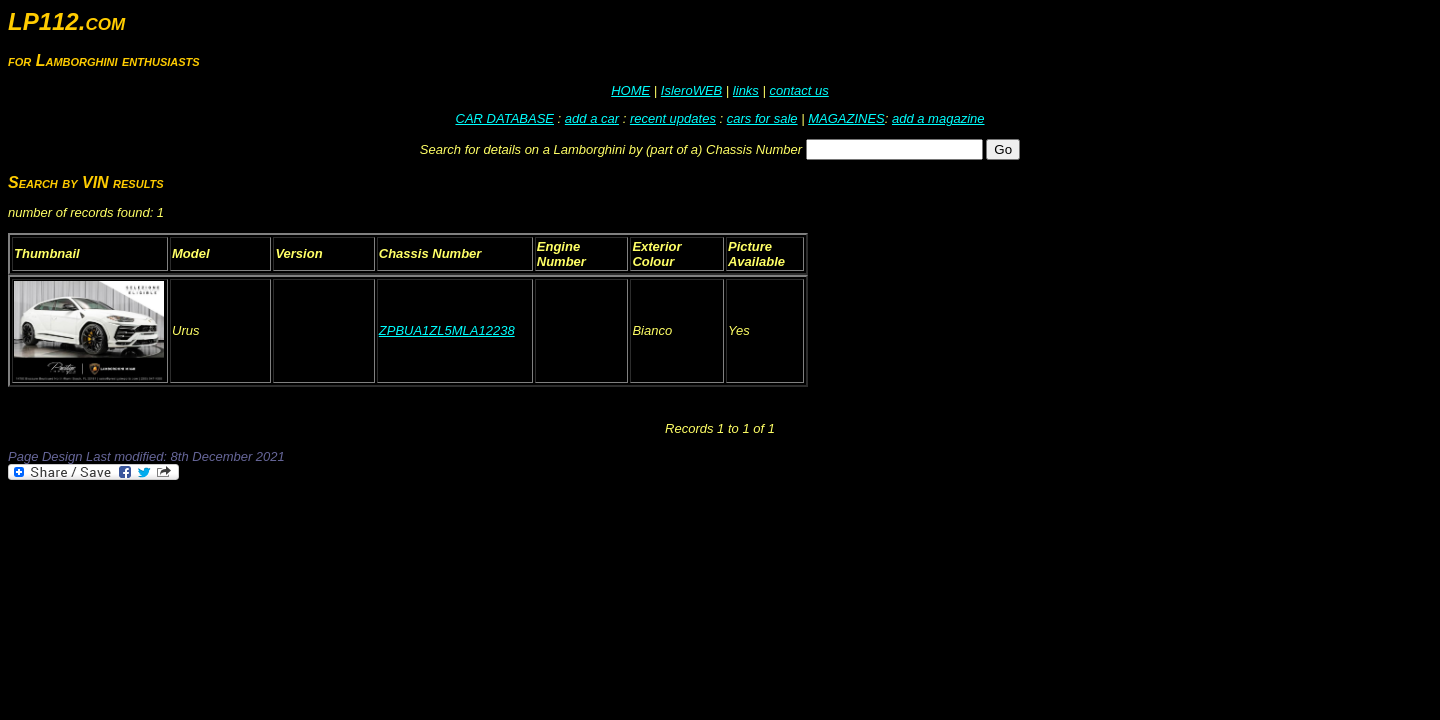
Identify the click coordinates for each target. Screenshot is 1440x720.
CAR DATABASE (505, 118)
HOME (630, 90)
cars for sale (762, 118)
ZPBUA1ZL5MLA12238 (447, 330)
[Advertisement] (372, 538)
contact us (798, 90)
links (746, 90)
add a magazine (938, 118)
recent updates (673, 118)
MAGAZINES (846, 118)
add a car (592, 118)
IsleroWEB (691, 90)
